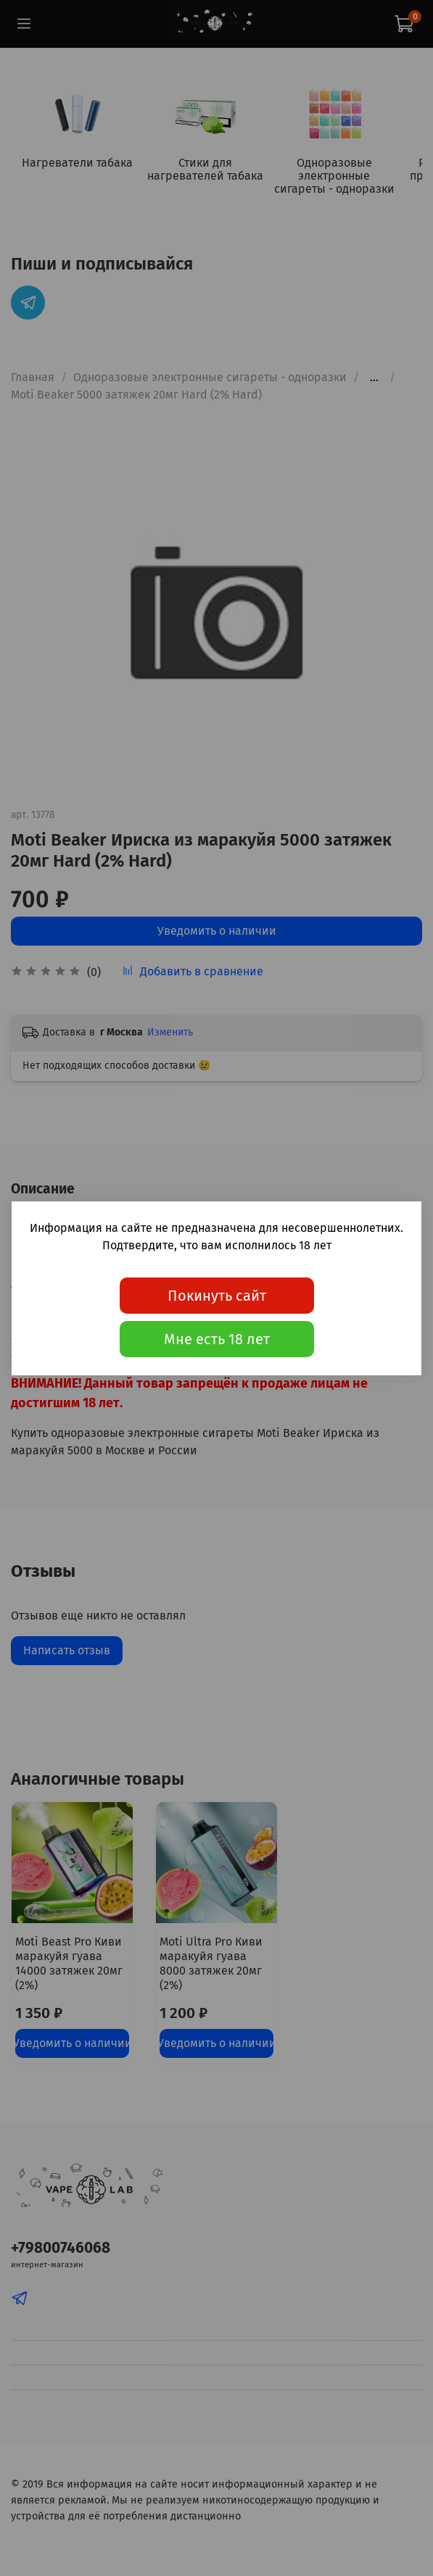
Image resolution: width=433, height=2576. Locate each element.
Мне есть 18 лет (217, 1339)
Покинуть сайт (217, 1295)
